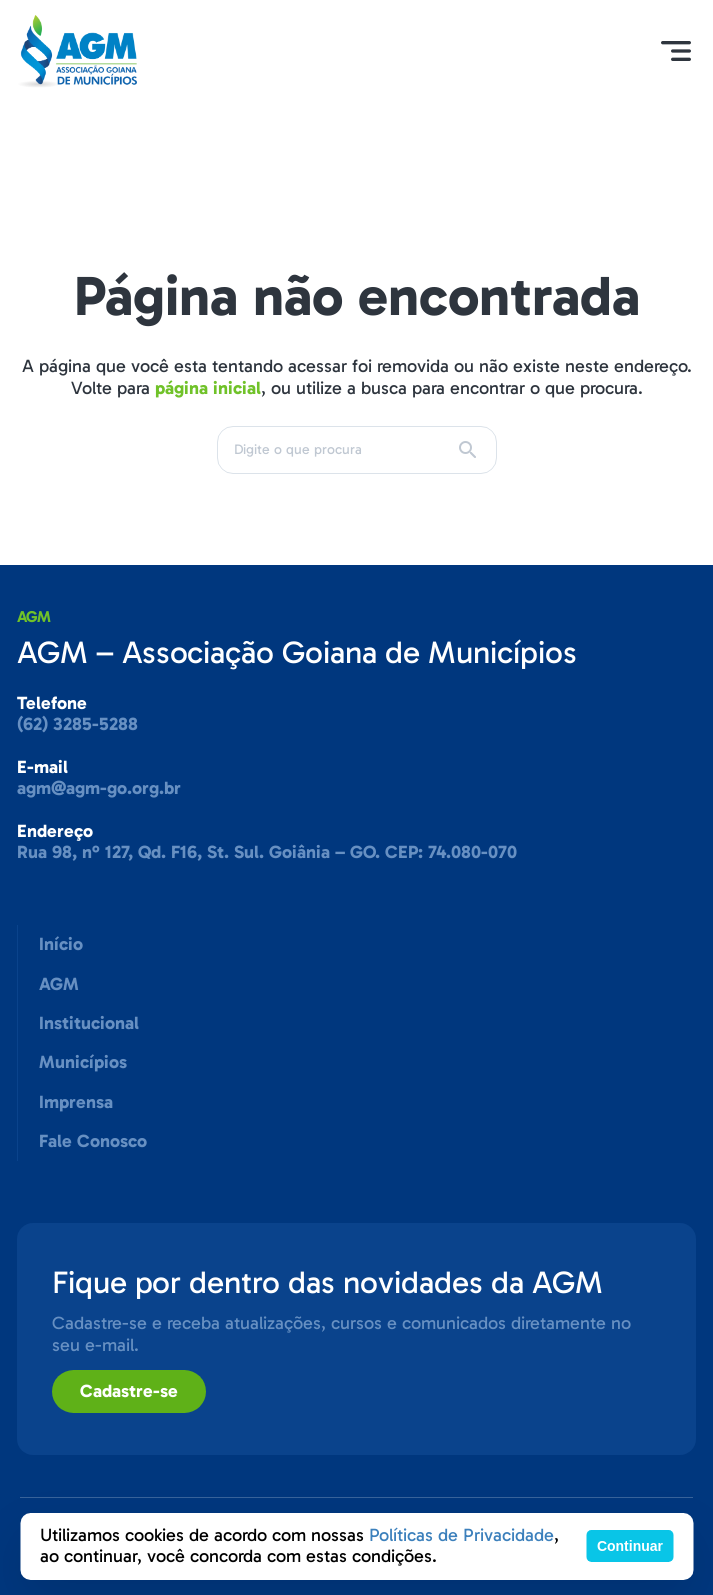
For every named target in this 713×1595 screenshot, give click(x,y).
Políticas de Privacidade (461, 1535)
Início (61, 944)
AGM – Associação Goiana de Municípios (297, 652)
